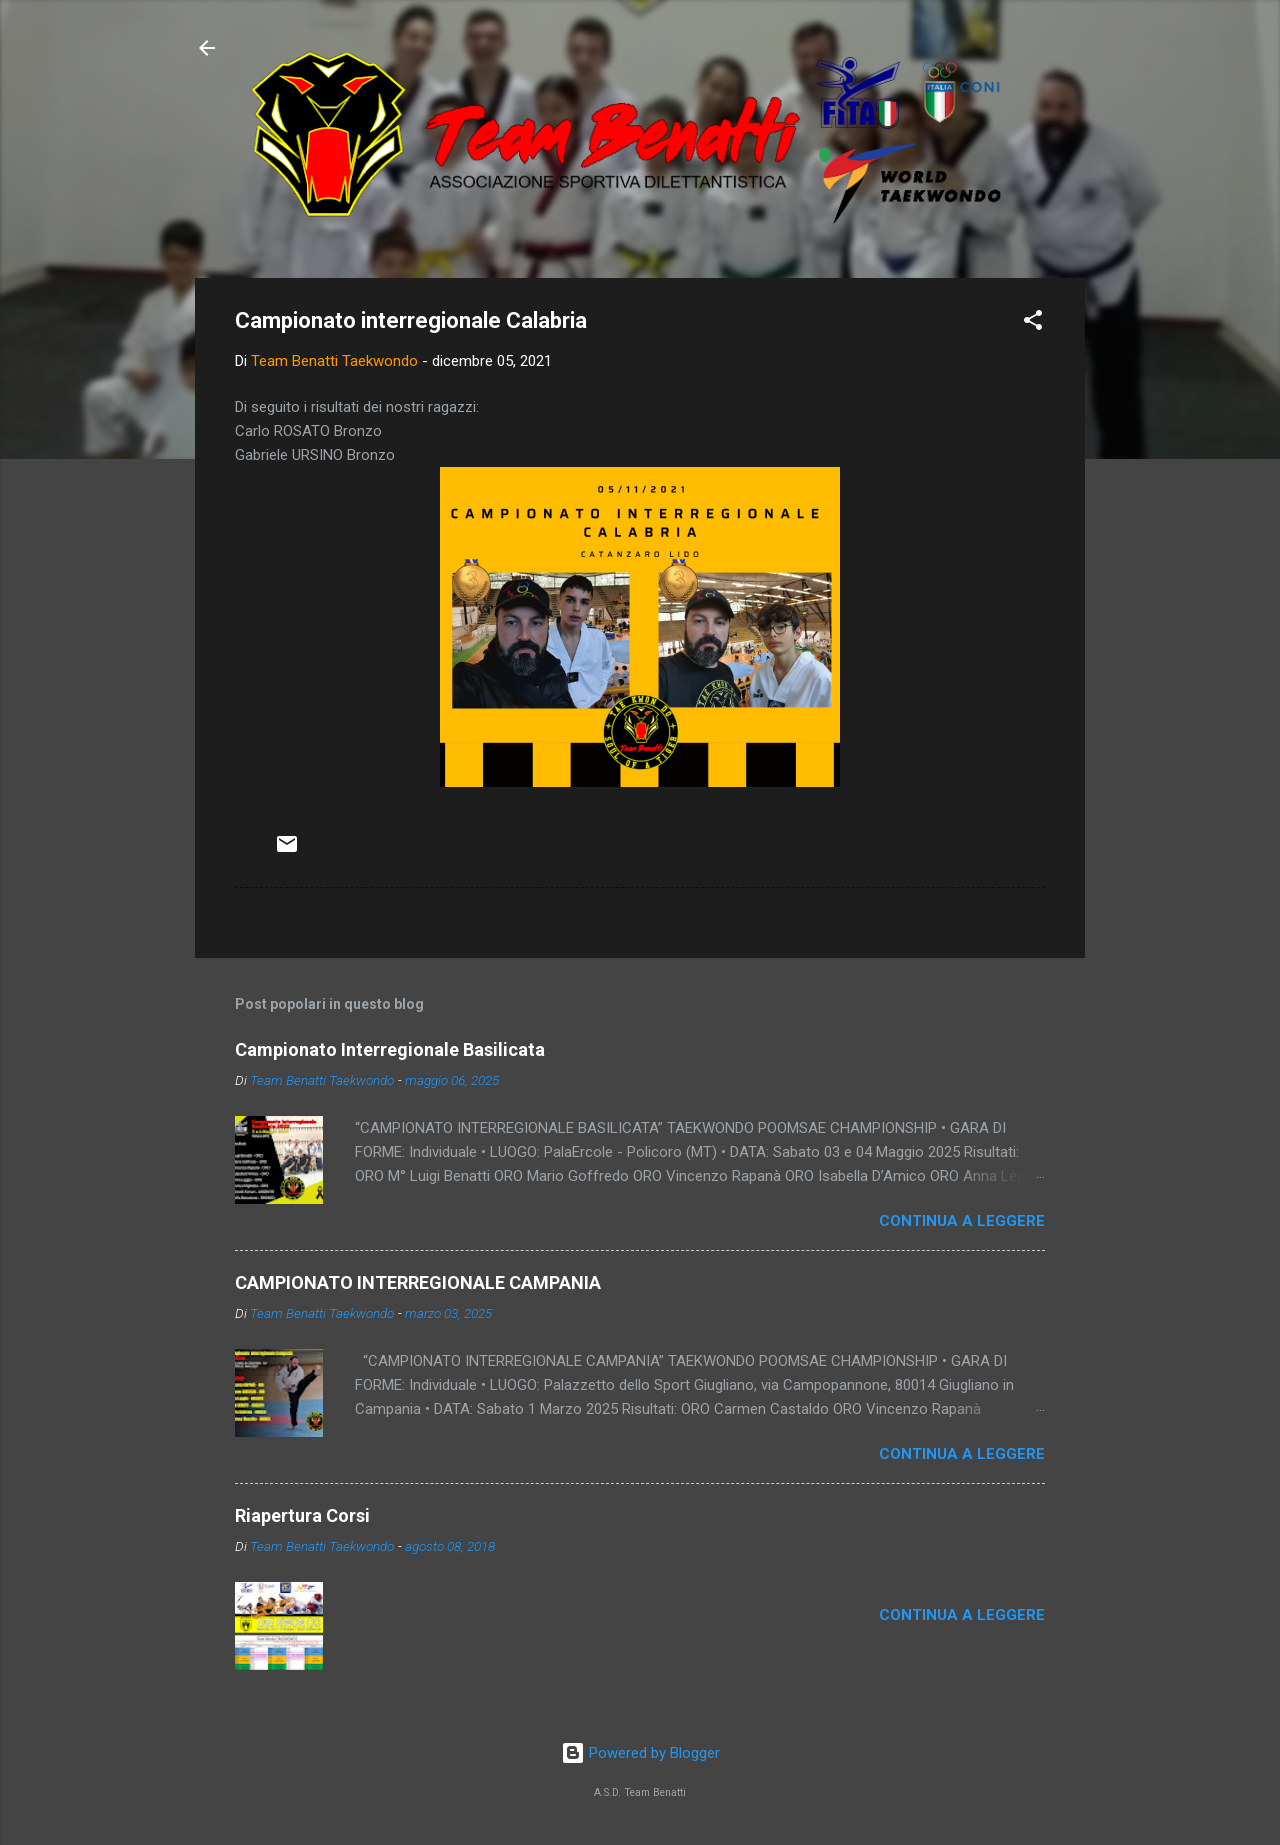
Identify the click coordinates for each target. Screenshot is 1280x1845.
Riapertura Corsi (302, 1515)
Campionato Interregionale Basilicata (390, 1049)
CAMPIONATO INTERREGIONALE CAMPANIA (418, 1282)
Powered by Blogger (640, 1753)
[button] (1033, 323)
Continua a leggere (962, 1221)
